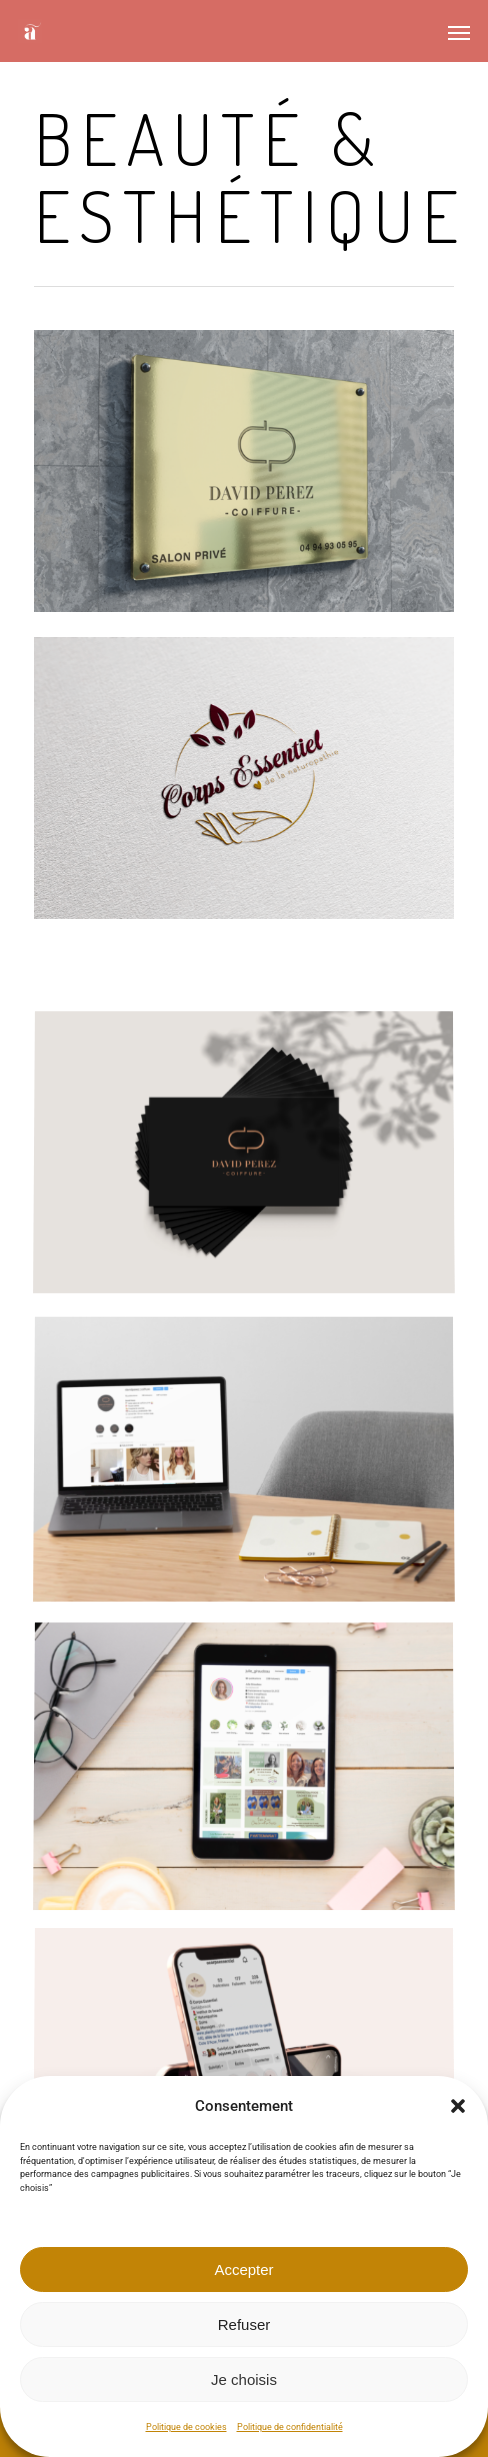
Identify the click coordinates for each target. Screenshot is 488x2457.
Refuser (244, 2324)
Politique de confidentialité (290, 2427)
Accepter (243, 2269)
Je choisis (244, 2379)
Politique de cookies (186, 2427)
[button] (458, 2106)
